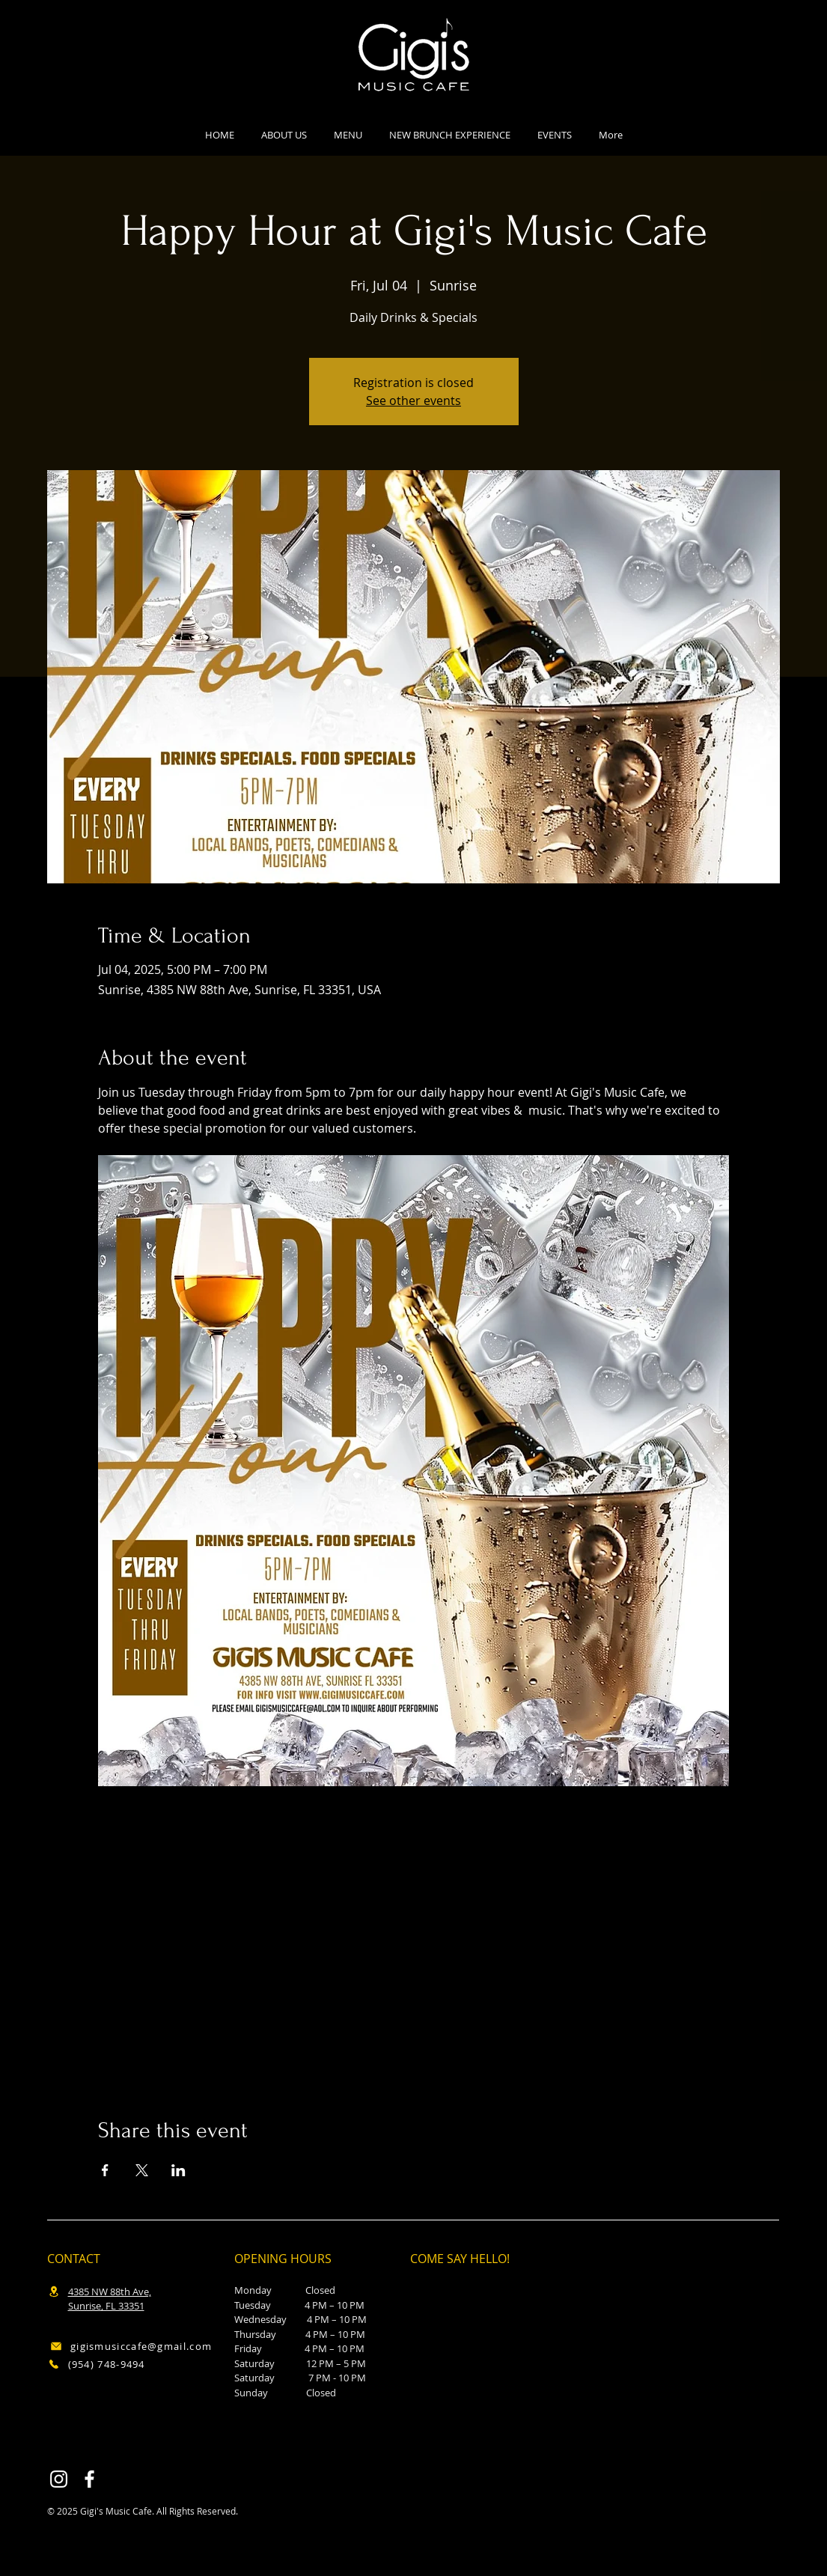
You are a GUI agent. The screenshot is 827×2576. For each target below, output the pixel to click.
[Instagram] (58, 2479)
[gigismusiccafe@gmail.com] (131, 2346)
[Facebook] (89, 2479)
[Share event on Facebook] (105, 2170)
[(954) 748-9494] (125, 2364)
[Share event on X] (142, 2170)
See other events (413, 400)
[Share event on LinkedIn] (178, 2170)
